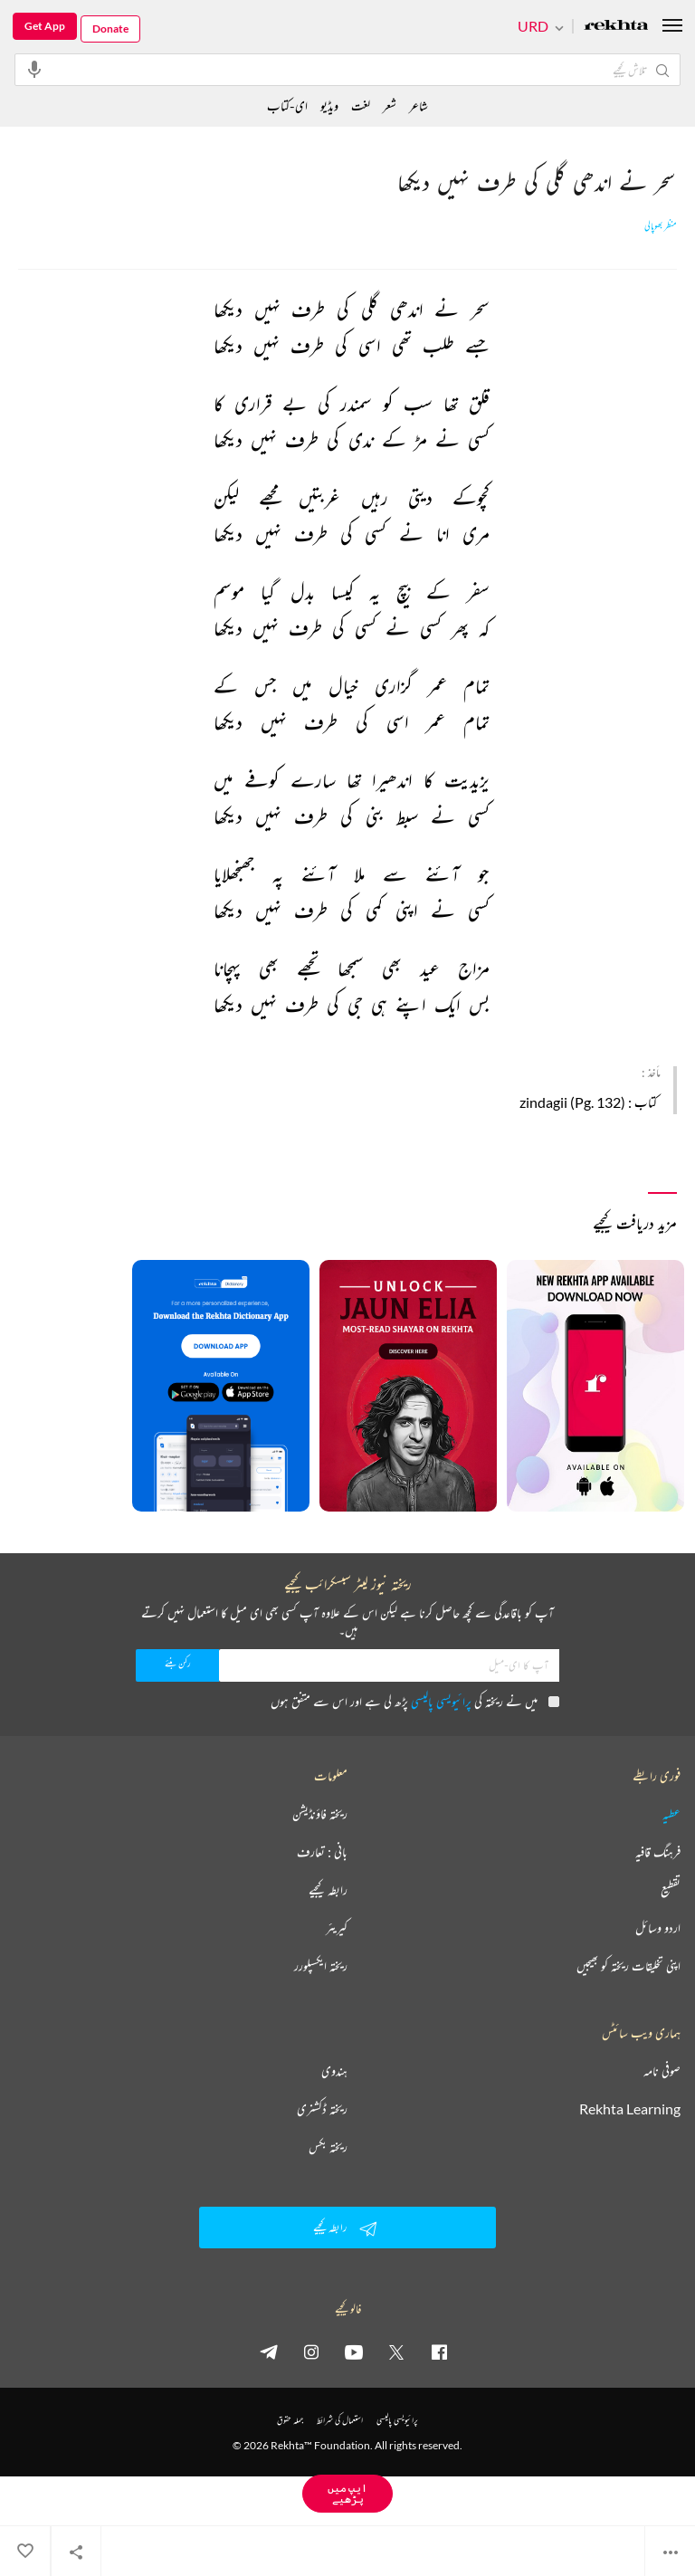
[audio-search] (34, 68)
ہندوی (334, 2071)
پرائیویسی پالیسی (441, 1701)
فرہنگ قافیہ (658, 1852)
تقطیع (671, 1890)
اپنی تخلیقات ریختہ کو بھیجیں (628, 1966)
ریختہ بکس (328, 2147)
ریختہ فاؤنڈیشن (320, 1814)
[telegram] (268, 2351)
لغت (360, 105)
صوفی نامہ (662, 2071)
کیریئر (337, 1928)
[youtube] (353, 2351)
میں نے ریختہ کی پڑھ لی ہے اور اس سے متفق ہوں (415, 1701)
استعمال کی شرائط (340, 2420)
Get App (44, 26)
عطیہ (671, 1814)
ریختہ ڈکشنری (322, 2109)
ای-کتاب (287, 105)
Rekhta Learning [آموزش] (630, 2109)
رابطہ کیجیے (328, 1890)
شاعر (418, 105)
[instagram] (311, 2351)
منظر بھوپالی (660, 226)
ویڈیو (329, 105)
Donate (110, 28)
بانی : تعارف (322, 1852)
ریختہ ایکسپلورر (321, 1966)
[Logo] (616, 26)
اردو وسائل (658, 1928)
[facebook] (438, 2351)
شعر (389, 105)
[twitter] (396, 2351)
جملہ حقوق (290, 2420)
